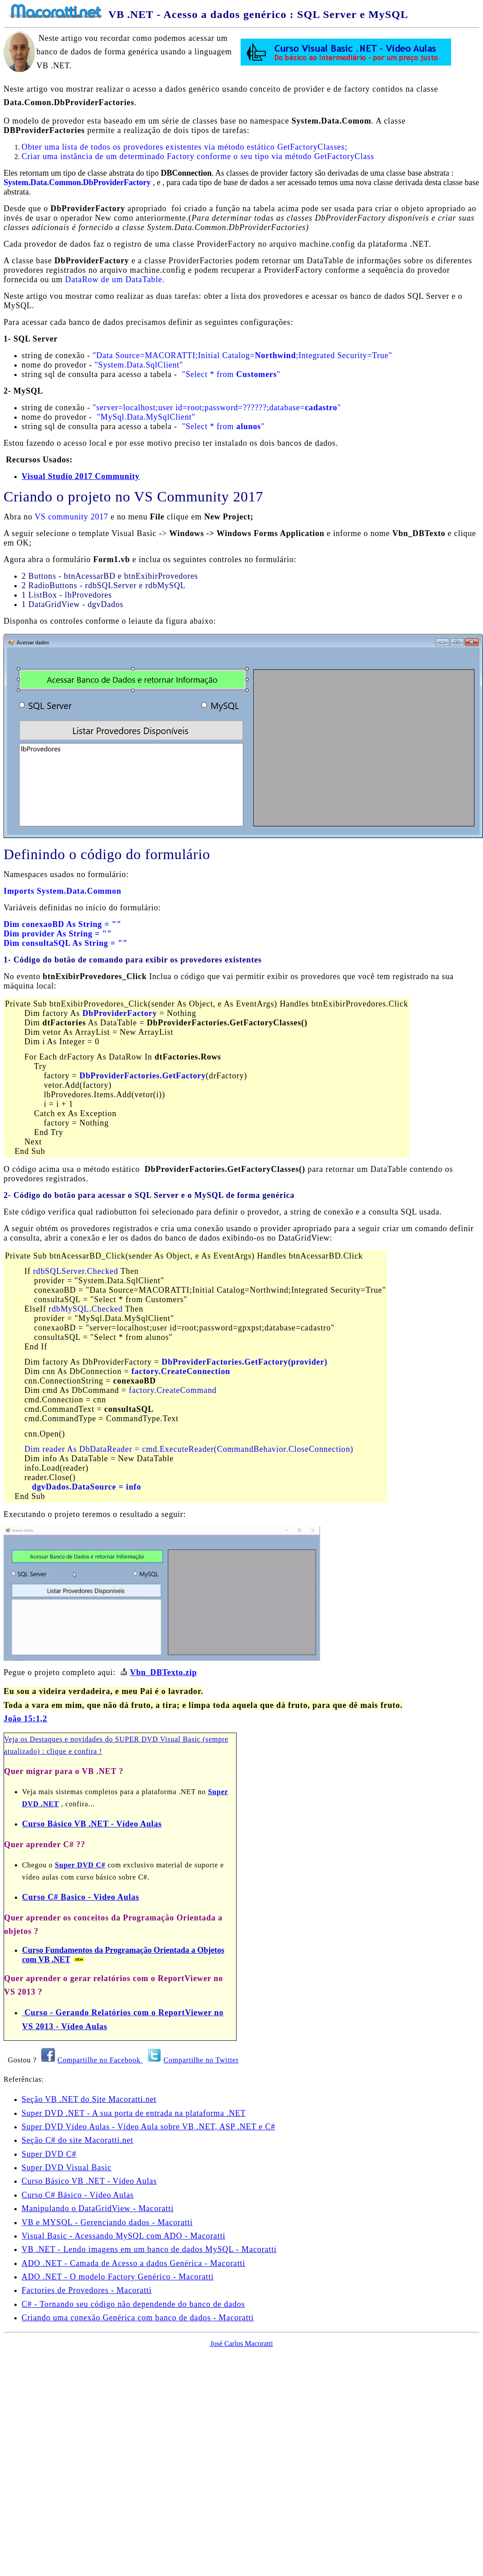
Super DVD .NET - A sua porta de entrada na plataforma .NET (134, 2113)
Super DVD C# (80, 1865)
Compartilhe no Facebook (100, 2060)
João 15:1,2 (25, 1719)
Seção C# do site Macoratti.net (77, 2140)
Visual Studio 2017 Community (80, 476)
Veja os (17, 1739)
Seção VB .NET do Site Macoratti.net (89, 2099)
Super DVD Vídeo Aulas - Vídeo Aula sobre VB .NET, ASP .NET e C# (148, 2127)
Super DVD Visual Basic (67, 2168)
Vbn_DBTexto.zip (163, 1672)
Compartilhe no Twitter (201, 2060)
